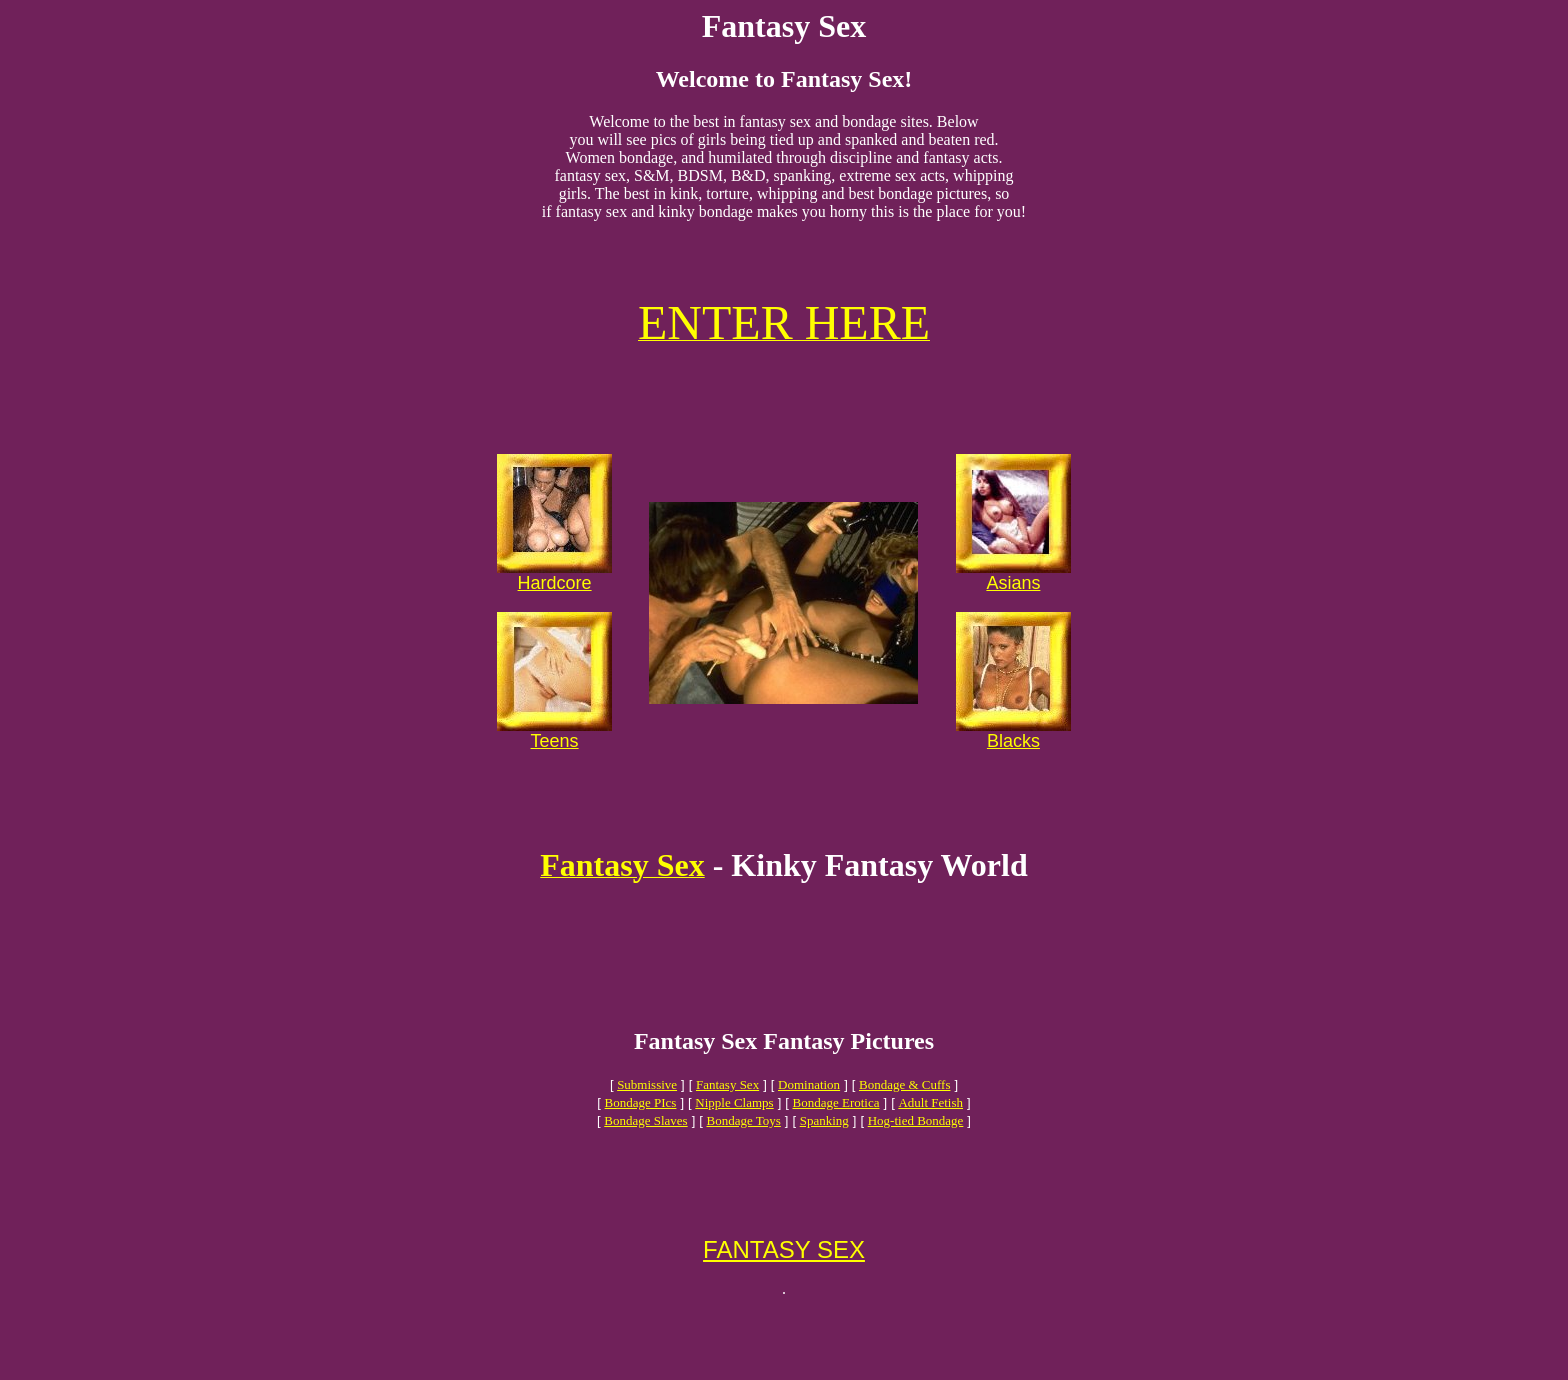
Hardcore (555, 607)
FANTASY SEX (784, 1315)
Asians (1013, 607)
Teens (555, 765)
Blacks (1013, 765)
